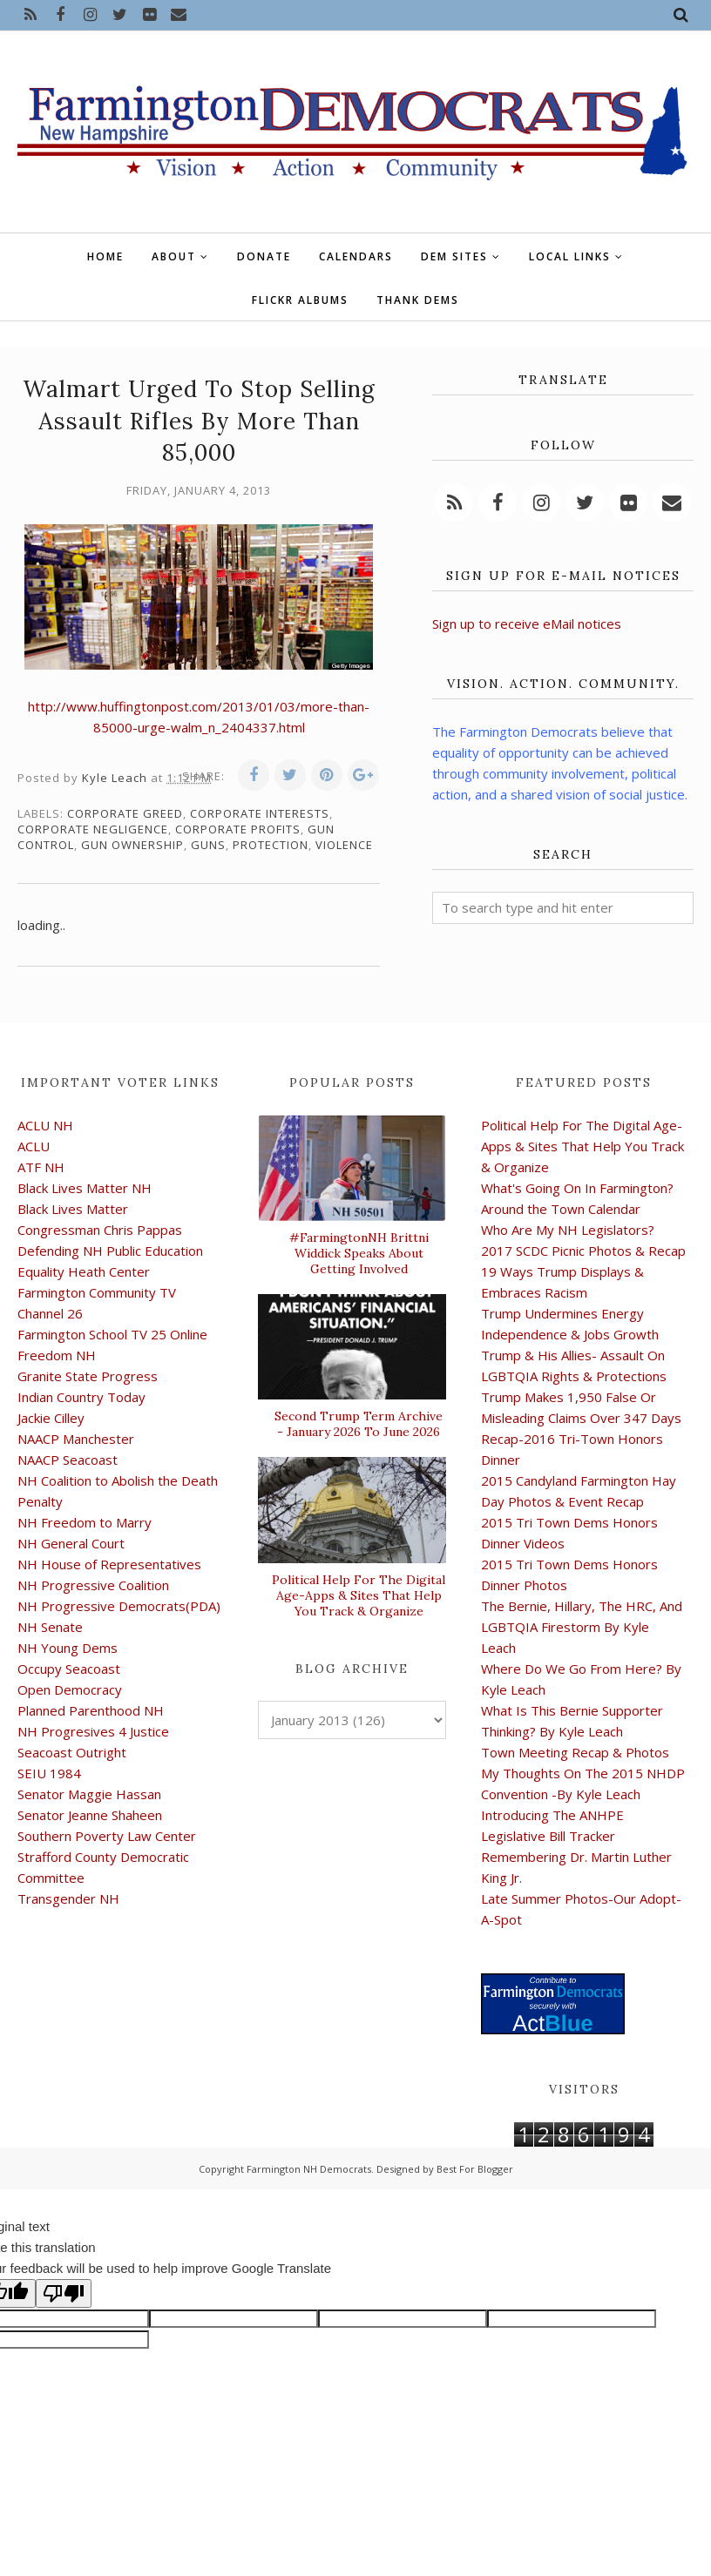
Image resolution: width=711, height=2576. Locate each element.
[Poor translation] (63, 2293)
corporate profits (238, 829)
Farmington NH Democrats (309, 2168)
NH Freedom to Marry (84, 1522)
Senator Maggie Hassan (89, 1794)
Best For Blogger (475, 2168)
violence (344, 845)
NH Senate (50, 1626)
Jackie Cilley (51, 1417)
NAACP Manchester (75, 1438)
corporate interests (259, 813)
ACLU (33, 1146)
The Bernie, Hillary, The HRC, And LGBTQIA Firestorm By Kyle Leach (581, 1626)
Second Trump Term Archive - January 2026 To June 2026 (358, 1424)
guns (208, 845)
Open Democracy (69, 1689)
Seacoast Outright (71, 1752)
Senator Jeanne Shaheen (89, 1815)
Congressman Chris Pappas (99, 1229)
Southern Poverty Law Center (106, 1835)
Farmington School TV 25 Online (112, 1334)
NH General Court (71, 1543)
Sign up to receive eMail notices (526, 623)
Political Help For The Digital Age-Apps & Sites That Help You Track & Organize (358, 1595)
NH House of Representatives (109, 1564)
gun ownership (132, 845)
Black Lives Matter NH (84, 1188)
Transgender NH (68, 1898)
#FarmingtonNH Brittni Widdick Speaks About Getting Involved (359, 1253)
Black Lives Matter (72, 1208)
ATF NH (40, 1167)
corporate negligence (92, 829)
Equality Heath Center (83, 1271)
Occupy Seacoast (68, 1668)
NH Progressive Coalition (93, 1585)
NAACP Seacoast (67, 1459)
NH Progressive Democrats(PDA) (118, 1606)
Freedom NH (56, 1355)
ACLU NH (45, 1125)
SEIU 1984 (49, 1773)
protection (270, 845)
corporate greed (125, 813)
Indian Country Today (81, 1397)
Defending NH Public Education (110, 1250)
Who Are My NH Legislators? (567, 1229)
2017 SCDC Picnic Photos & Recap (583, 1250)
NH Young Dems (67, 1647)
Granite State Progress (87, 1376)
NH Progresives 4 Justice (93, 1731)
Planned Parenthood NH (90, 1710)
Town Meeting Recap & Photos (575, 1752)
